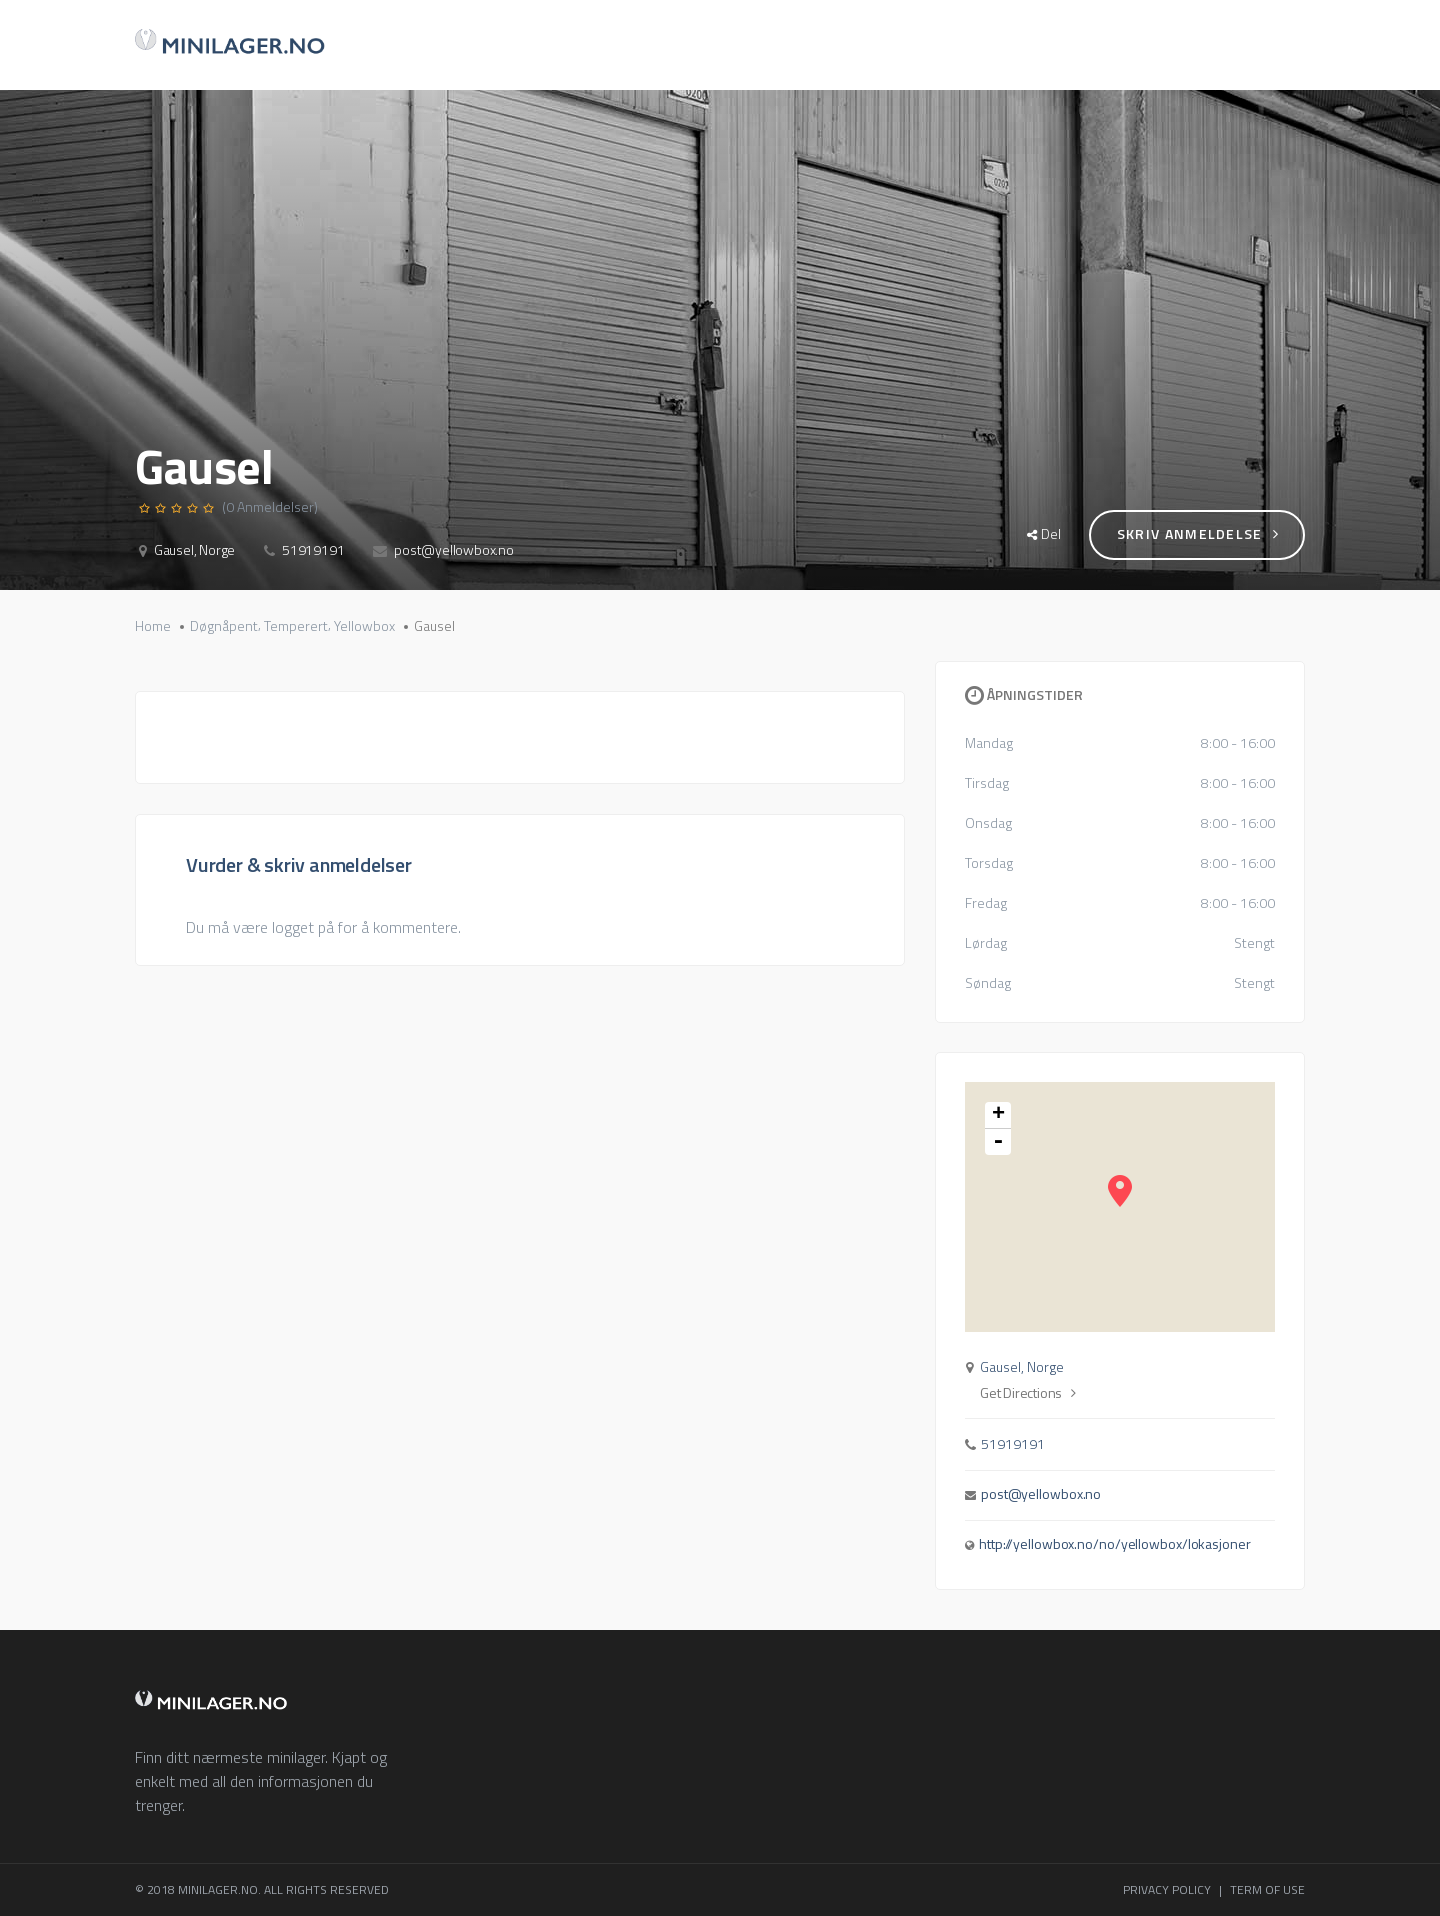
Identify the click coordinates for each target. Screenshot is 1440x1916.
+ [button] (998, 1115)
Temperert (296, 626)
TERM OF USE (1267, 1889)
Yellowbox (364, 626)
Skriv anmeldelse (1198, 533)
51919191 (313, 549)
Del (1044, 533)
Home (153, 626)
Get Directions (1028, 1393)
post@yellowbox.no (454, 549)
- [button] (998, 1142)
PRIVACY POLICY (1167, 1889)
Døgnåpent (224, 626)
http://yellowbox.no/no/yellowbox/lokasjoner (1115, 1543)
